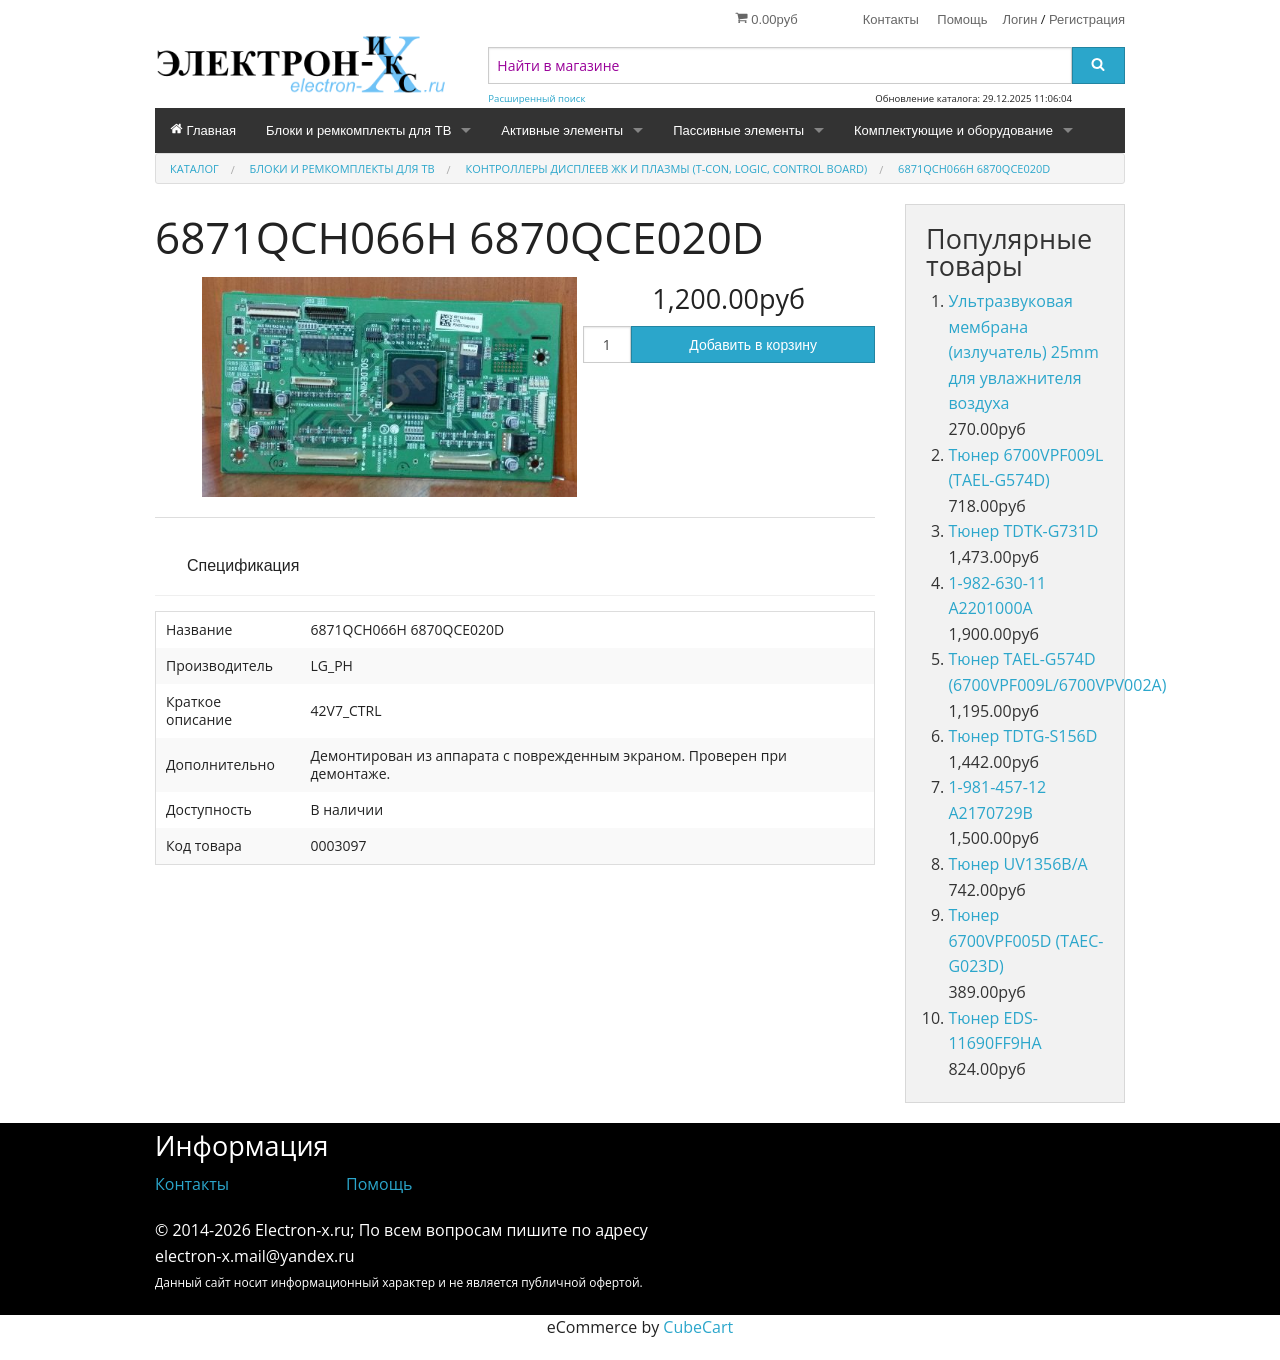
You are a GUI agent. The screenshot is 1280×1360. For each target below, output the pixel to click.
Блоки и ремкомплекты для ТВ (358, 130)
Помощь (962, 19)
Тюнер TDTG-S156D (1022, 736)
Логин (1020, 19)
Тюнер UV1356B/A (1017, 864)
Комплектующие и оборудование (953, 130)
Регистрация (1087, 19)
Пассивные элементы (738, 130)
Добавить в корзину (753, 345)
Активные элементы (562, 130)
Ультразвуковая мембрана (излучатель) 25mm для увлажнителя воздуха (1023, 352)
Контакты (891, 19)
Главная (203, 130)
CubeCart (698, 1327)
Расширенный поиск (536, 98)
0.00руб (766, 19)
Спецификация (243, 565)
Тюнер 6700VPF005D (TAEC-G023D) (1025, 940)
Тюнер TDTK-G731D (1023, 531)
